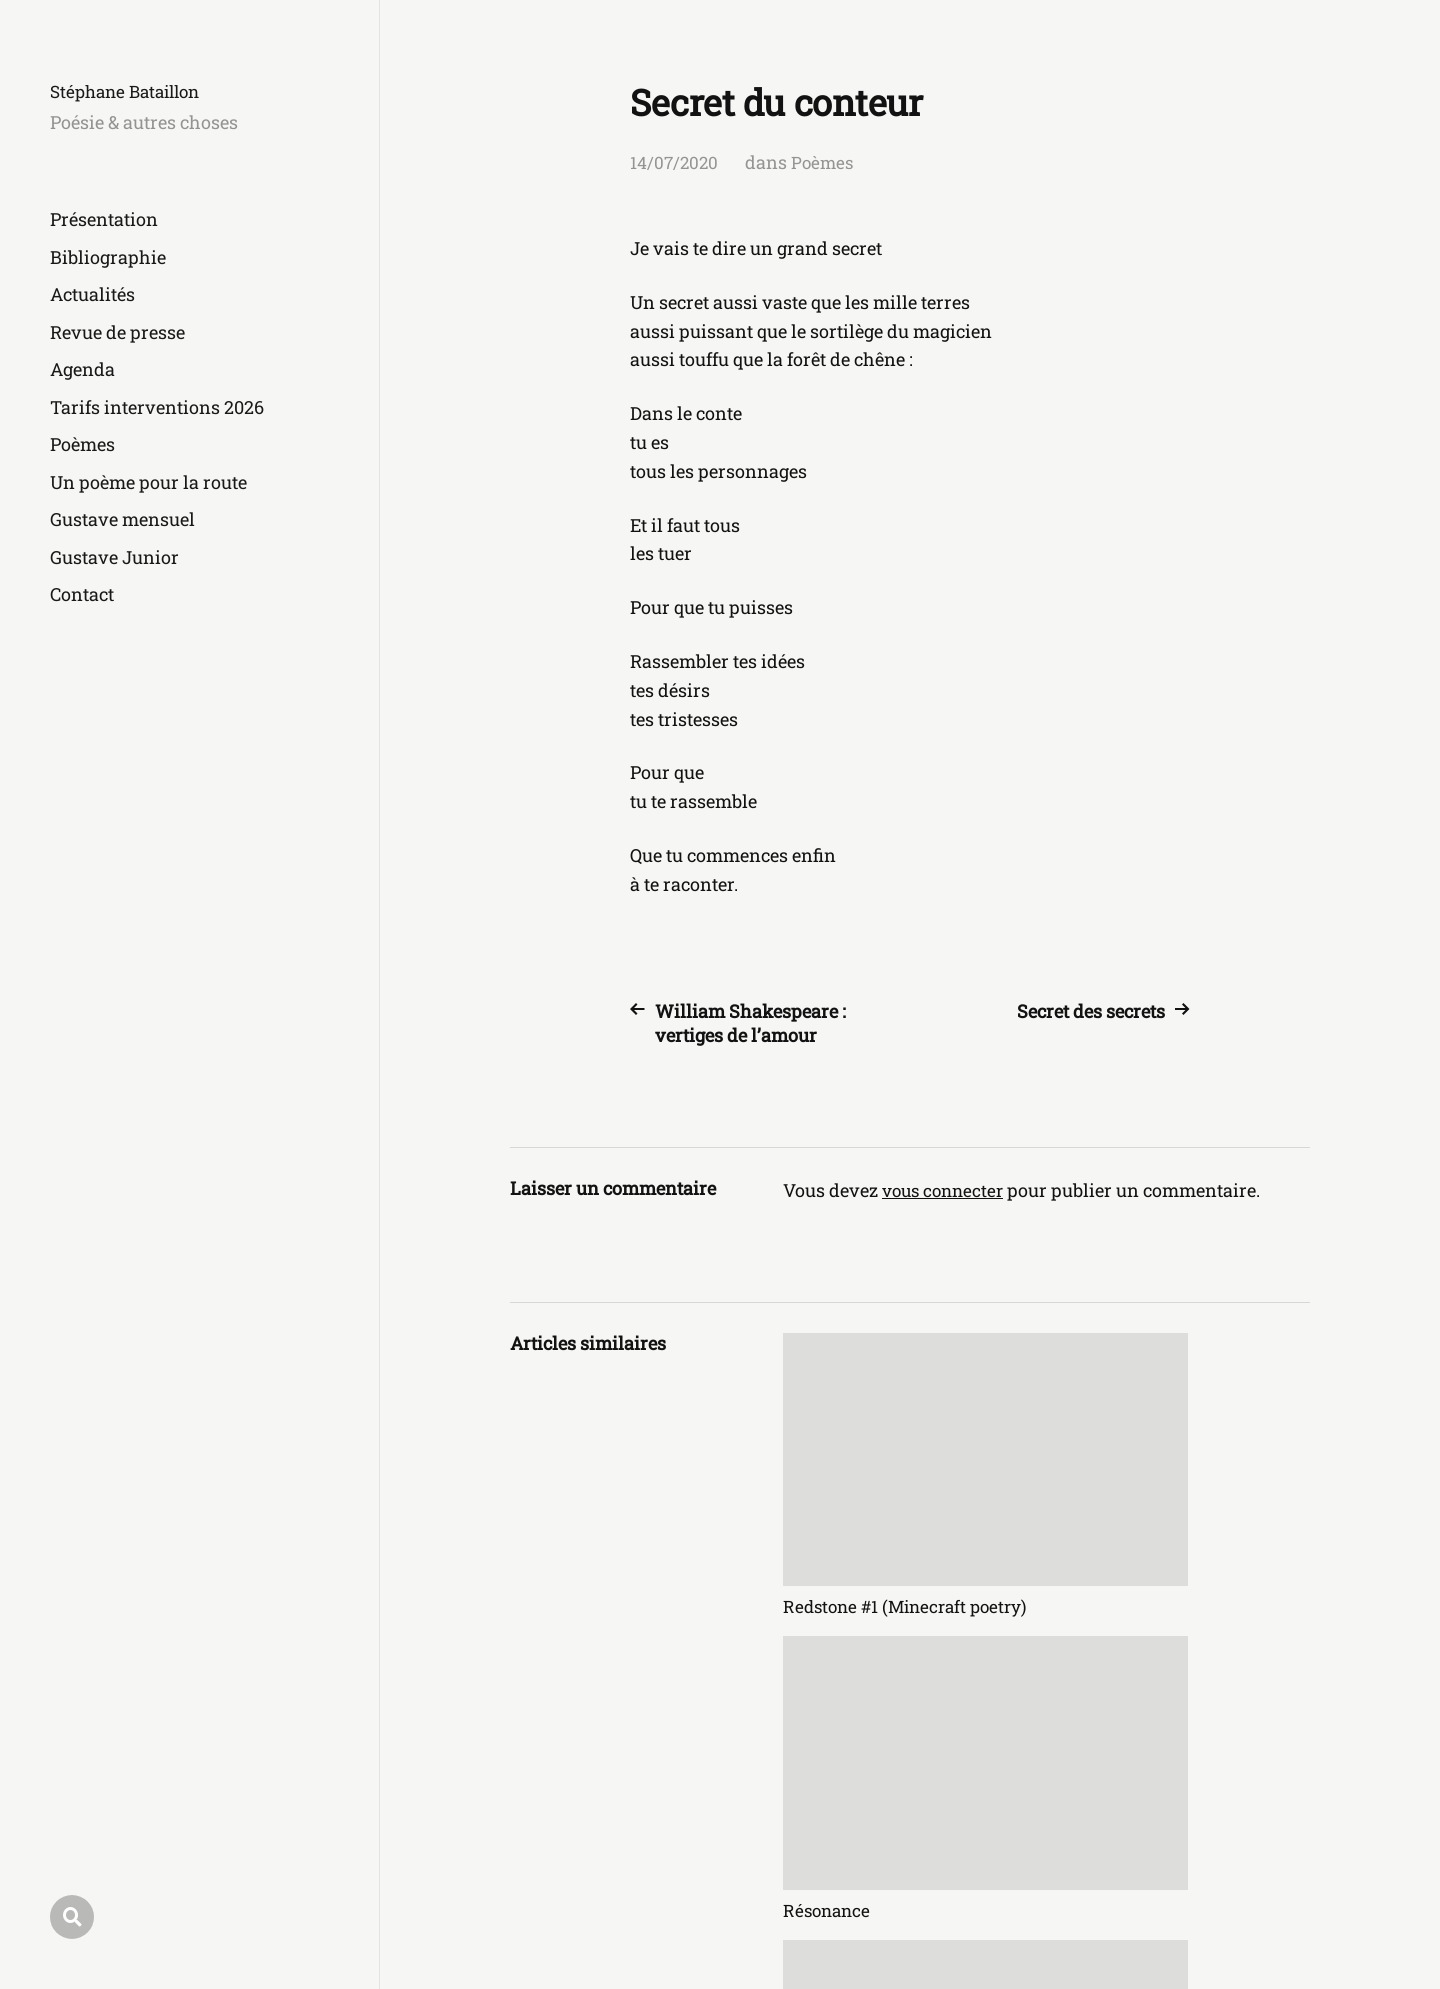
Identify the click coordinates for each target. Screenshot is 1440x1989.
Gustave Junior (114, 557)
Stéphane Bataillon (131, 91)
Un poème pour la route (148, 482)
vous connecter (946, 1190)
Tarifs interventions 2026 (157, 407)
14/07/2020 (675, 162)
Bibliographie (108, 257)
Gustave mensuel (122, 519)
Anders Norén (1256, 1900)
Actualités (92, 294)
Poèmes (82, 444)
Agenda (82, 369)
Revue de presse (117, 332)
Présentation (104, 219)
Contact (82, 594)
